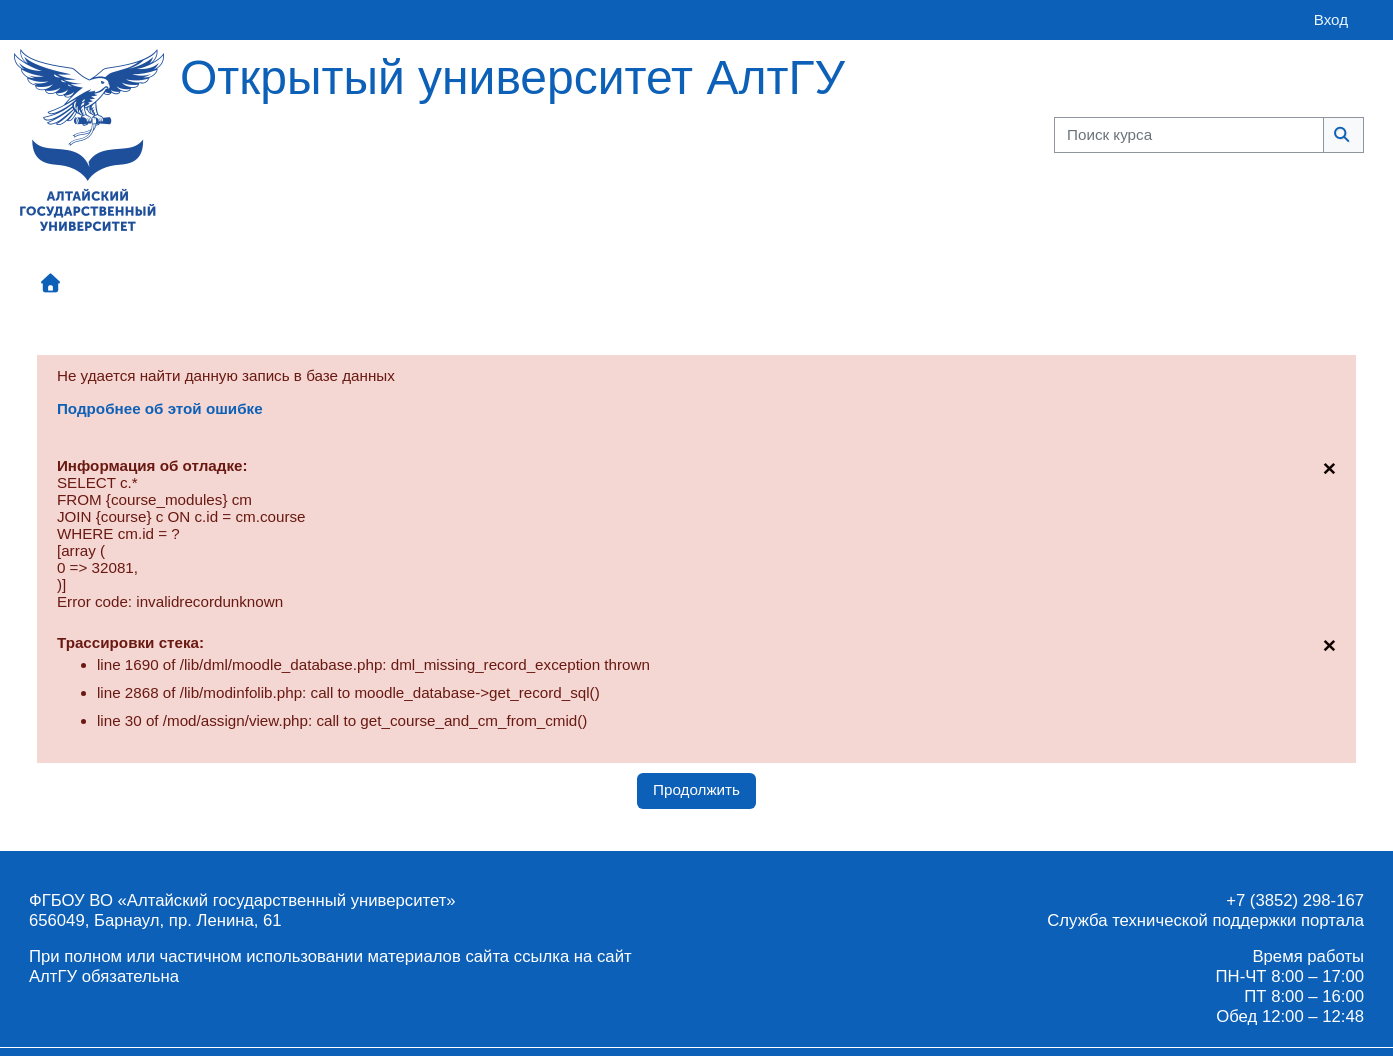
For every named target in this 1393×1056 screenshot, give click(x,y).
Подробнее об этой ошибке (160, 408)
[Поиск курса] (1189, 135)
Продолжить (696, 789)
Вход (1331, 19)
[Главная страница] (89, 138)
